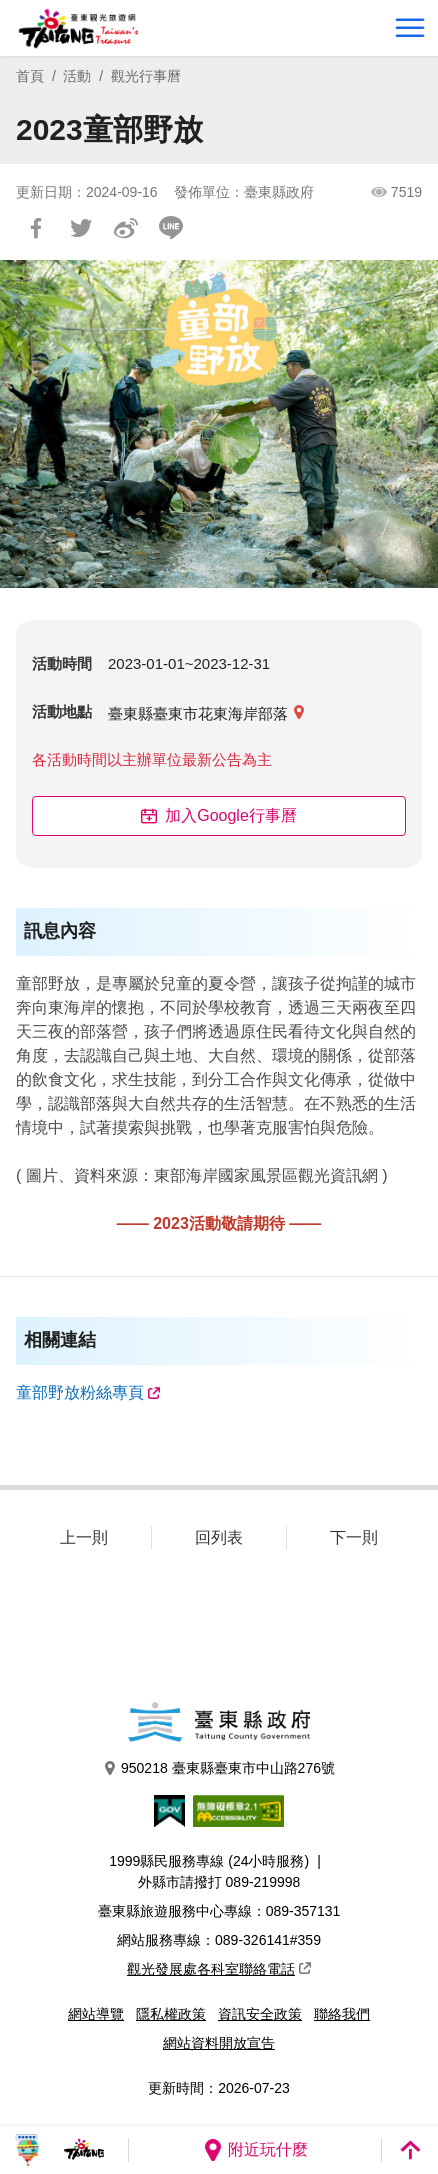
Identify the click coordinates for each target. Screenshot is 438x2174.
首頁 (30, 76)
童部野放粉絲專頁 (80, 1392)
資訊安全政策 (260, 2014)
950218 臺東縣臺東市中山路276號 (219, 1768)
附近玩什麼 (255, 2150)
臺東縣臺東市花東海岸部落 (198, 713)
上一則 (84, 1537)
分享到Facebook (36, 228)
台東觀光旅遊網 (78, 28)
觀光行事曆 (146, 76)
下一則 (354, 1537)
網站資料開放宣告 (219, 2043)
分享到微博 (126, 228)
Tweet (81, 228)
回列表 (219, 1537)
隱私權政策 (171, 2014)
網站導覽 (96, 2014)
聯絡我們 (342, 2014)
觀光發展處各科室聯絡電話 (219, 1969)
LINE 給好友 (171, 228)
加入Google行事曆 (219, 815)
